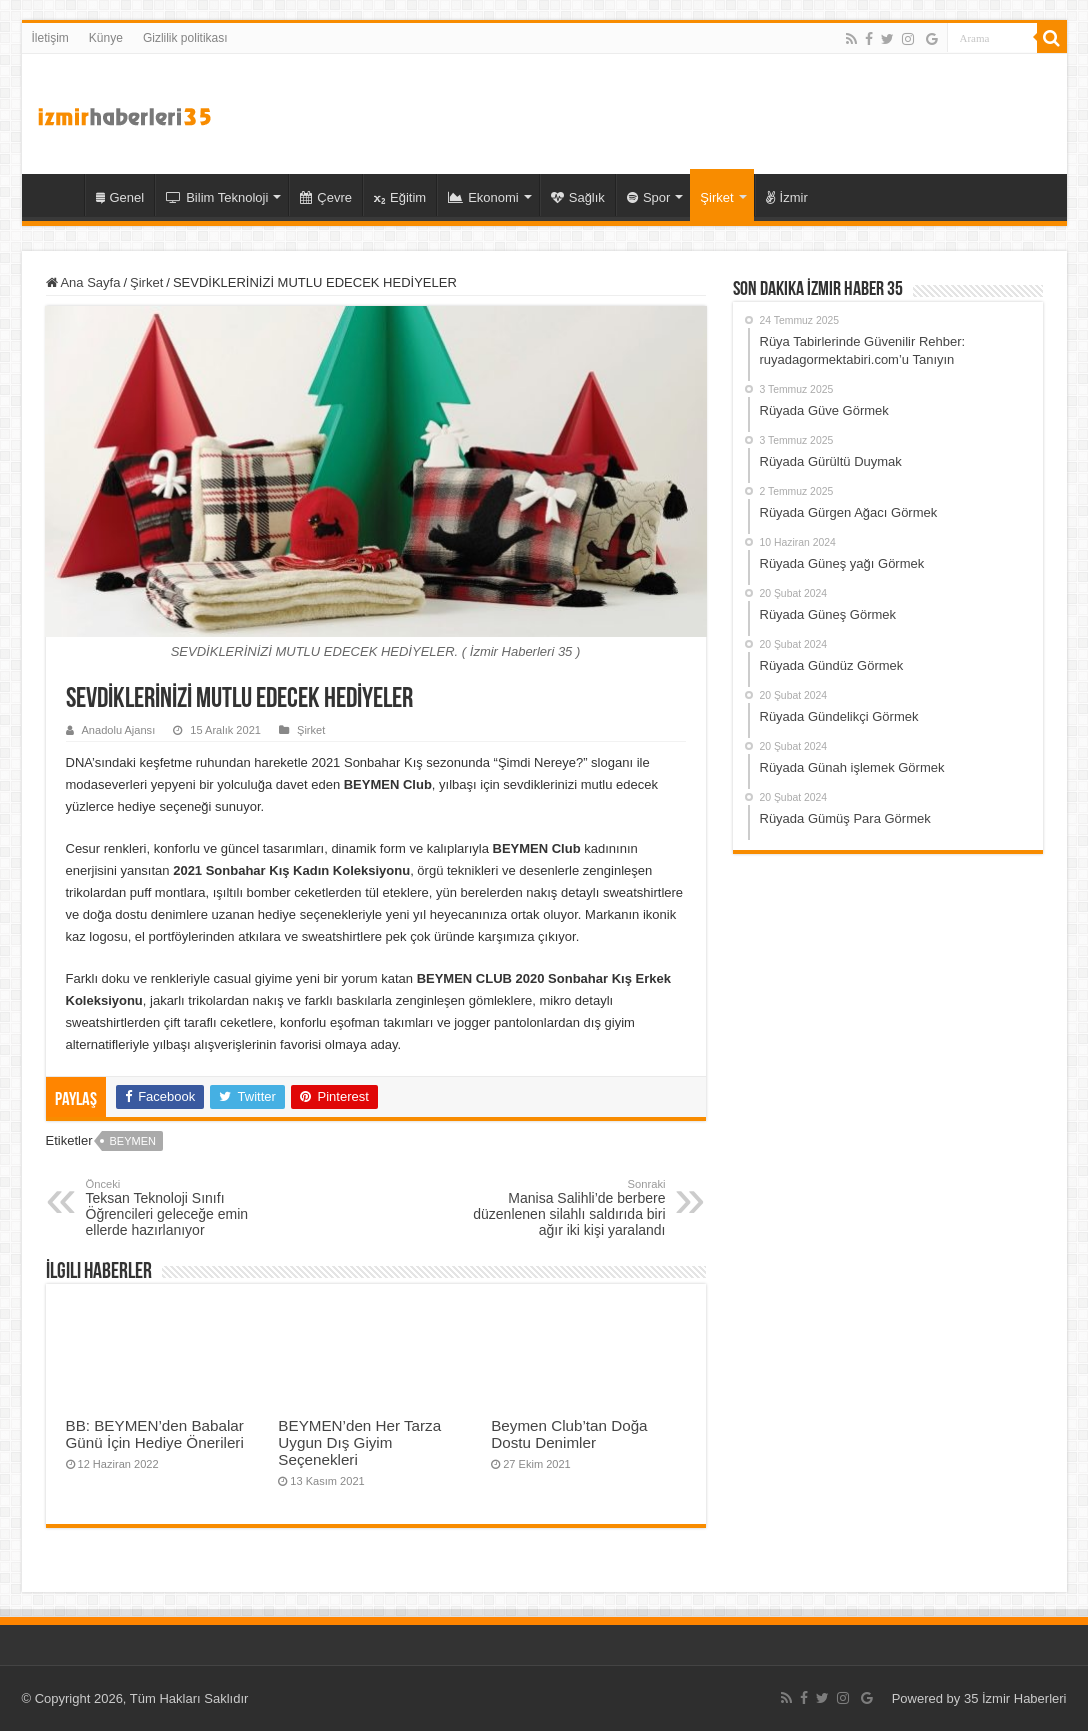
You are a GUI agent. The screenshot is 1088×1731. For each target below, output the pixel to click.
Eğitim (400, 197)
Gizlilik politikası (185, 38)
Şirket (716, 197)
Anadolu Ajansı (119, 730)
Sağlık (578, 197)
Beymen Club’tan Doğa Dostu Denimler (569, 1434)
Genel (120, 197)
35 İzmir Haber (58, 195)
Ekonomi (483, 197)
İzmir (787, 197)
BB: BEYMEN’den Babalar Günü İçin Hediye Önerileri (155, 1434)
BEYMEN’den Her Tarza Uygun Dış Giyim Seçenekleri (359, 1442)
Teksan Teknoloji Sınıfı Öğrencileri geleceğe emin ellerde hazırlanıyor (188, 1208)
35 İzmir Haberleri (1015, 1698)
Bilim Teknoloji (217, 197)
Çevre (326, 197)
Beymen (132, 1141)
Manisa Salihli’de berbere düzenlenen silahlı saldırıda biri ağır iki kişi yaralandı (563, 1208)
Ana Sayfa (83, 282)
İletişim (50, 38)
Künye (106, 38)
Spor (648, 197)
